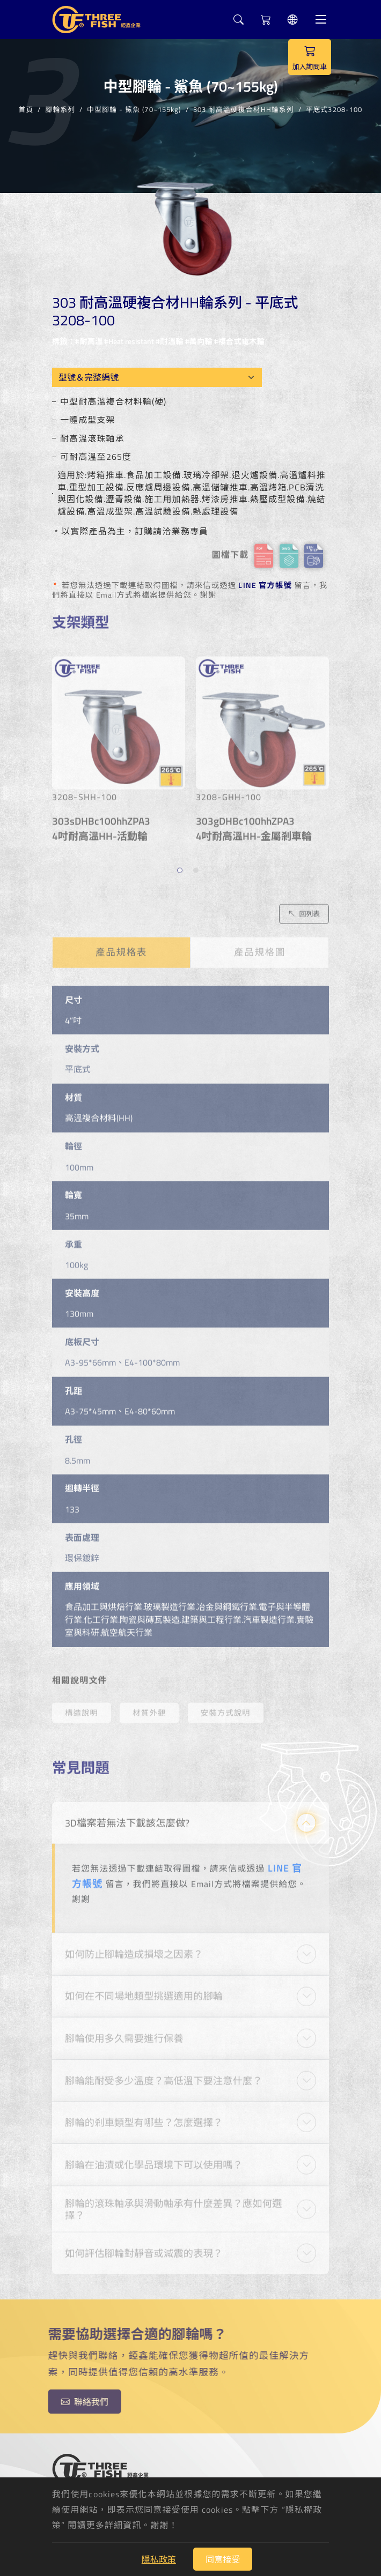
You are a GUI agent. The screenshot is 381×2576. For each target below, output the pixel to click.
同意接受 (223, 2559)
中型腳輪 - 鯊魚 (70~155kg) (134, 107)
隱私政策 (159, 2559)
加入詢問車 (309, 56)
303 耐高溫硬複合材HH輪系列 (243, 107)
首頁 (26, 107)
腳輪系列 (61, 107)
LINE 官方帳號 (265, 585)
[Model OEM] (157, 377)
